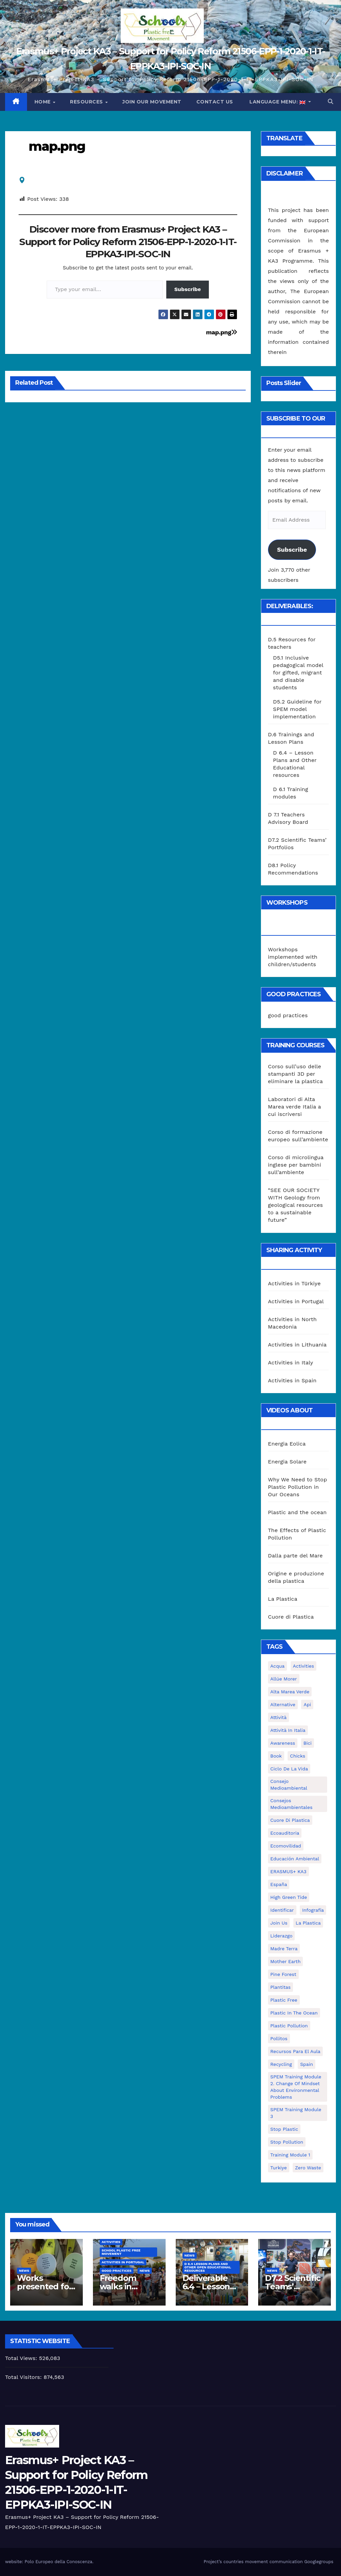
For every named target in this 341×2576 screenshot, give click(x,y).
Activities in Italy (290, 1362)
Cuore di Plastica (291, 1617)
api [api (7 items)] (307, 1704)
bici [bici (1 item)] (307, 1743)
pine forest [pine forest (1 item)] (283, 1974)
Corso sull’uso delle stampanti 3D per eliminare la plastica (295, 1073)
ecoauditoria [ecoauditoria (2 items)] (284, 1833)
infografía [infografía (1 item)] (313, 1910)
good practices (288, 1015)
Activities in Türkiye (294, 1283)
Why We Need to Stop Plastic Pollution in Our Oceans (297, 1487)
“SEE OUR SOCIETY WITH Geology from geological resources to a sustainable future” (295, 1205)
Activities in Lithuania (297, 1344)
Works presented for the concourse (45, 2286)
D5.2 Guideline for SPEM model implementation (297, 709)
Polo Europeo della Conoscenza (58, 2561)
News (24, 2270)
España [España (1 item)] (278, 1884)
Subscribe (187, 289)
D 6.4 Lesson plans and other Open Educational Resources (208, 2267)
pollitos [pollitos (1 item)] (279, 2038)
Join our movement (151, 102)
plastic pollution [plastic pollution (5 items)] (289, 2025)
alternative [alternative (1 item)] (282, 1704)
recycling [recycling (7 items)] (281, 2064)
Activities (111, 2242)
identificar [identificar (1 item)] (282, 1910)
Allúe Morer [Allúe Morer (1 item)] (283, 1678)
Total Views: (22, 2358)
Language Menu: (277, 102)
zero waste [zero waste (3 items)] (308, 2167)
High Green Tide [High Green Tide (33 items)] (288, 1897)
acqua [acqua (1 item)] (277, 1666)
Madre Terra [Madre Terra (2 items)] (284, 1948)
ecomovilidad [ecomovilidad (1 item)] (285, 1845)
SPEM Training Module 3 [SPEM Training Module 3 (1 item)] (295, 2113)
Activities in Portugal (296, 1301)
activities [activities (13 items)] (303, 1666)
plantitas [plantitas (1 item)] (280, 1987)
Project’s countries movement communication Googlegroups (268, 2561)
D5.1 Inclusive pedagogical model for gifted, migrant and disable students (298, 672)
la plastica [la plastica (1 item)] (308, 1923)
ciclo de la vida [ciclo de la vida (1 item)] (289, 1768)
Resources (87, 102)
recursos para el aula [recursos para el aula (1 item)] (295, 2051)
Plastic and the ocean (297, 1512)
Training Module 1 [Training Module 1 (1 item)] (290, 2154)
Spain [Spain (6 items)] (306, 2064)
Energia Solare (287, 1461)
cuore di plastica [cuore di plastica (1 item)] (290, 1820)
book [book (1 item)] (276, 1756)
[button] (330, 101)
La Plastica (282, 1599)
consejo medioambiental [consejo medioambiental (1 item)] (288, 1785)
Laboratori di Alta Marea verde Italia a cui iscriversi (294, 1106)
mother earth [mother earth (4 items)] (285, 1961)
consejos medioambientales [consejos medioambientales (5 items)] (291, 1804)
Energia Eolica (287, 1443)
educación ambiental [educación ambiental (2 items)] (294, 1858)
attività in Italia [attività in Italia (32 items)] (288, 1730)
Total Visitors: (24, 2377)
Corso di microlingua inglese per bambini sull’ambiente (295, 1164)
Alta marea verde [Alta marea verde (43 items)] (290, 1691)
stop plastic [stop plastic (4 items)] (284, 2129)
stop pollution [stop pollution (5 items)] (286, 2142)
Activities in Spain (292, 1380)
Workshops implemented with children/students (292, 957)
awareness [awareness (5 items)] (282, 1743)
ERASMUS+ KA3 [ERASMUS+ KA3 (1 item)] (288, 1871)
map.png (57, 146)
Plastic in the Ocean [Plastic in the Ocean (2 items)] (294, 2013)
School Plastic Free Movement (121, 2252)
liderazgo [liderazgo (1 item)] (281, 1935)
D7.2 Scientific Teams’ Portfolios (292, 2286)
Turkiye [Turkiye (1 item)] (278, 2167)
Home (43, 102)
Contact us (214, 102)
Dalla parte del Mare (295, 1555)
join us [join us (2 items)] (279, 1923)
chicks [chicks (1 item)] (297, 1756)
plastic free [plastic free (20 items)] (283, 2000)
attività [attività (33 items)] (278, 1717)
